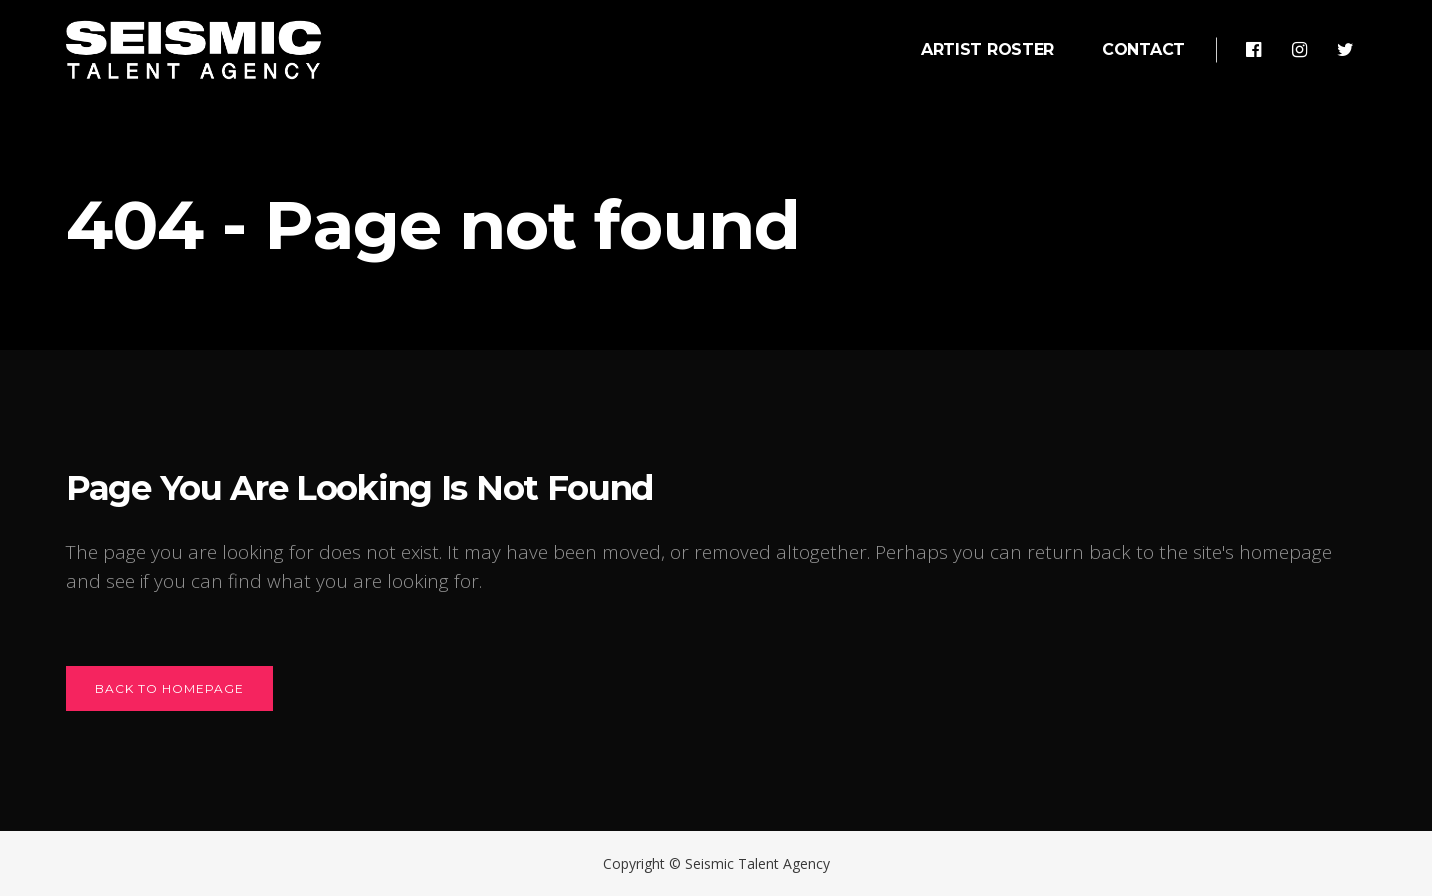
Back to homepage (169, 688)
